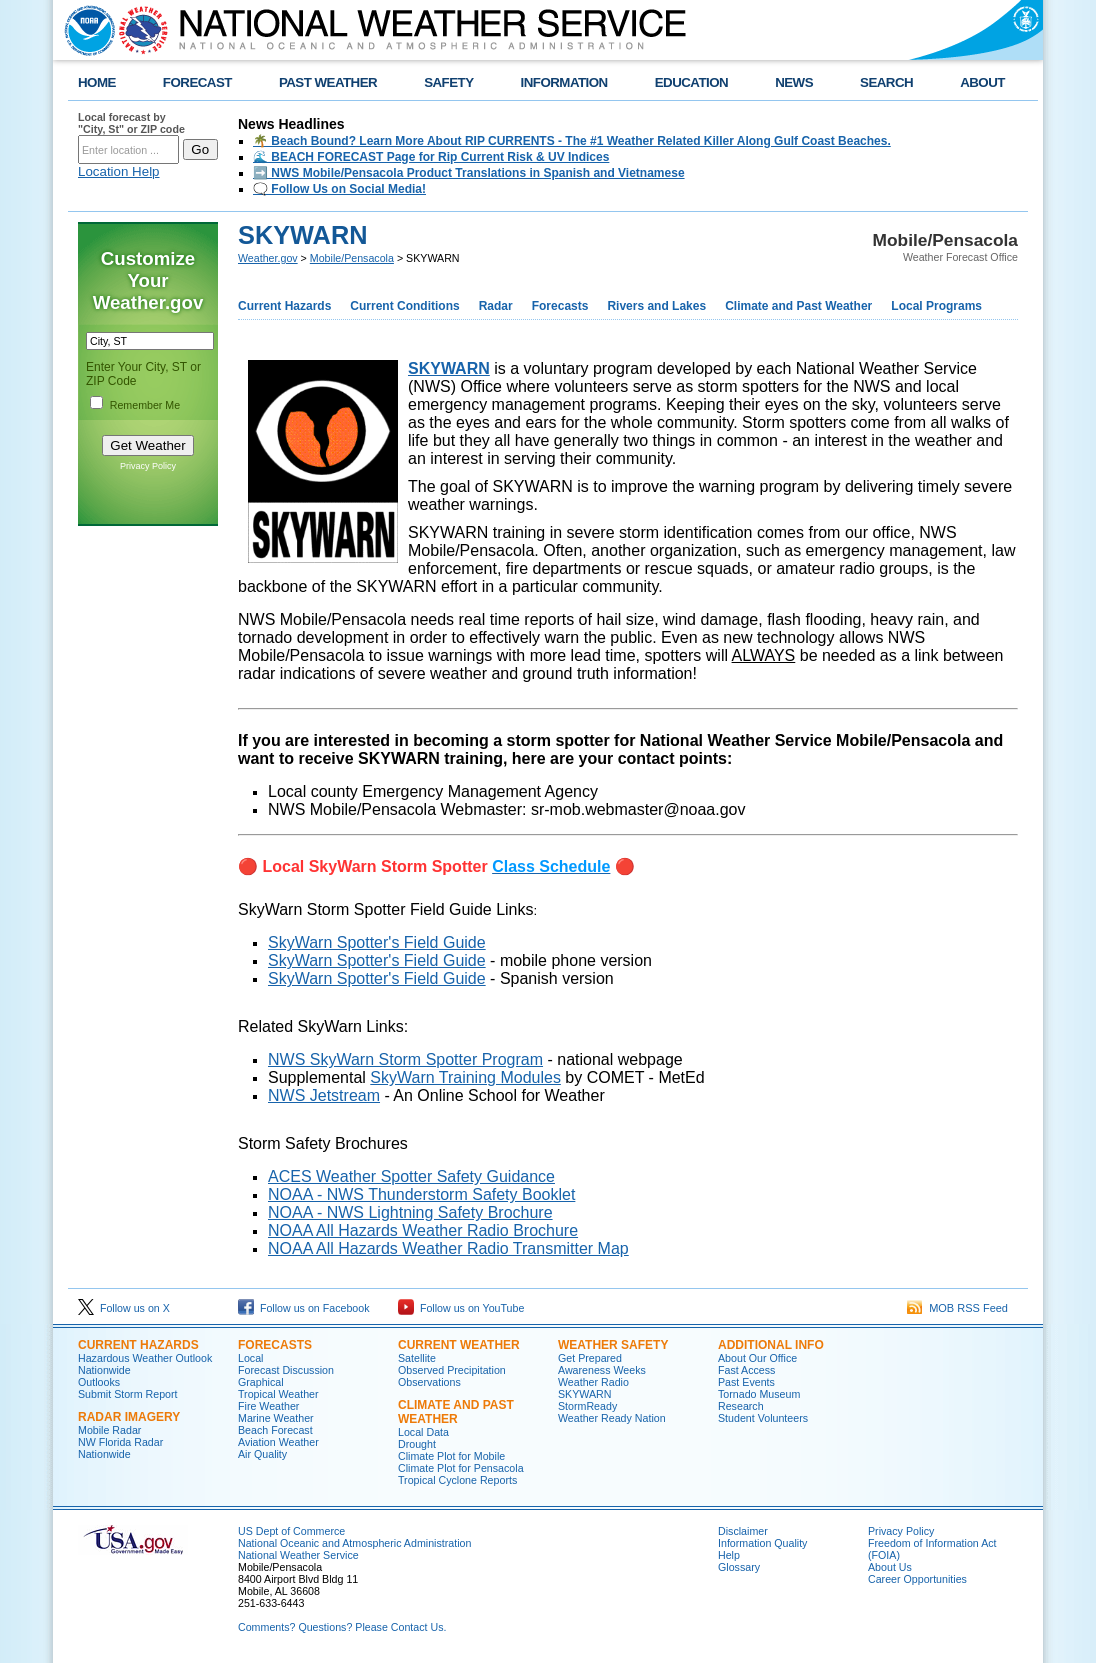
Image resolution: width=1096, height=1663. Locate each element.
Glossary (739, 1567)
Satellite (417, 1358)
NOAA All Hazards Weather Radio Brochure (423, 1230)
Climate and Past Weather (798, 306)
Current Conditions (404, 306)
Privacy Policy (148, 466)
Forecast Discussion (286, 1370)
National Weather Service (298, 1555)
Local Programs (936, 306)
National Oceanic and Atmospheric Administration (354, 1543)
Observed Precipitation (452, 1370)
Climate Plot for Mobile (451, 1456)
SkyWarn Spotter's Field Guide (377, 942)
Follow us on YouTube (461, 1308)
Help (729, 1555)
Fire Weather (268, 1406)
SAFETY (448, 82)
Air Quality (262, 1454)
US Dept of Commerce (291, 1531)
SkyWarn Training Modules (465, 1077)
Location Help (119, 171)
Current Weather (459, 1345)
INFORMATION (564, 82)
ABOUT (982, 82)
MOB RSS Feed (957, 1308)
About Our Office (757, 1358)
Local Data (423, 1432)
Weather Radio (593, 1382)
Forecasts (560, 306)
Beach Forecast (275, 1430)
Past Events (746, 1382)
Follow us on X (124, 1308)
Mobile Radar (109, 1430)
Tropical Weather (278, 1394)
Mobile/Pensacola (352, 258)
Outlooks (99, 1382)
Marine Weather (276, 1418)
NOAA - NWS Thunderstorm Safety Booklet (421, 1194)
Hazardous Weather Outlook (145, 1358)
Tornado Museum (759, 1394)
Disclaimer (743, 1531)
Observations (429, 1382)
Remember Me (145, 405)
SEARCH (886, 82)
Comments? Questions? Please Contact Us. (342, 1627)
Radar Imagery (129, 1417)
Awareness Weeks (602, 1370)
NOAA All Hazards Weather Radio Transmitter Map (448, 1248)
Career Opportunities (917, 1579)
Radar (496, 306)
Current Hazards (284, 306)
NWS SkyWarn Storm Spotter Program (405, 1059)
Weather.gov (268, 258)
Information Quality (762, 1543)
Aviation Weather (278, 1442)
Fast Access (746, 1370)
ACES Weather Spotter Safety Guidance (411, 1176)
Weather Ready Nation (612, 1418)
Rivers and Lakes (656, 306)
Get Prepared (590, 1358)
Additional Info (771, 1345)
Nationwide (104, 1370)
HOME (97, 82)
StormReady (587, 1406)
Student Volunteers (763, 1418)
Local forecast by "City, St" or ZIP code (131, 123)
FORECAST (197, 82)
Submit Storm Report (128, 1394)
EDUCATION (691, 82)
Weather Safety (613, 1345)
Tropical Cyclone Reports (457, 1480)
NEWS (794, 82)
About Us (890, 1567)
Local (250, 1358)
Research (741, 1406)
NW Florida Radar (120, 1442)
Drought (417, 1444)
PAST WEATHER (328, 82)
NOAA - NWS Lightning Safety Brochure (410, 1212)
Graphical (261, 1382)
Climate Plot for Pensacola (461, 1468)
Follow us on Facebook (304, 1308)
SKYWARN (449, 368)
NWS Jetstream (324, 1095)
